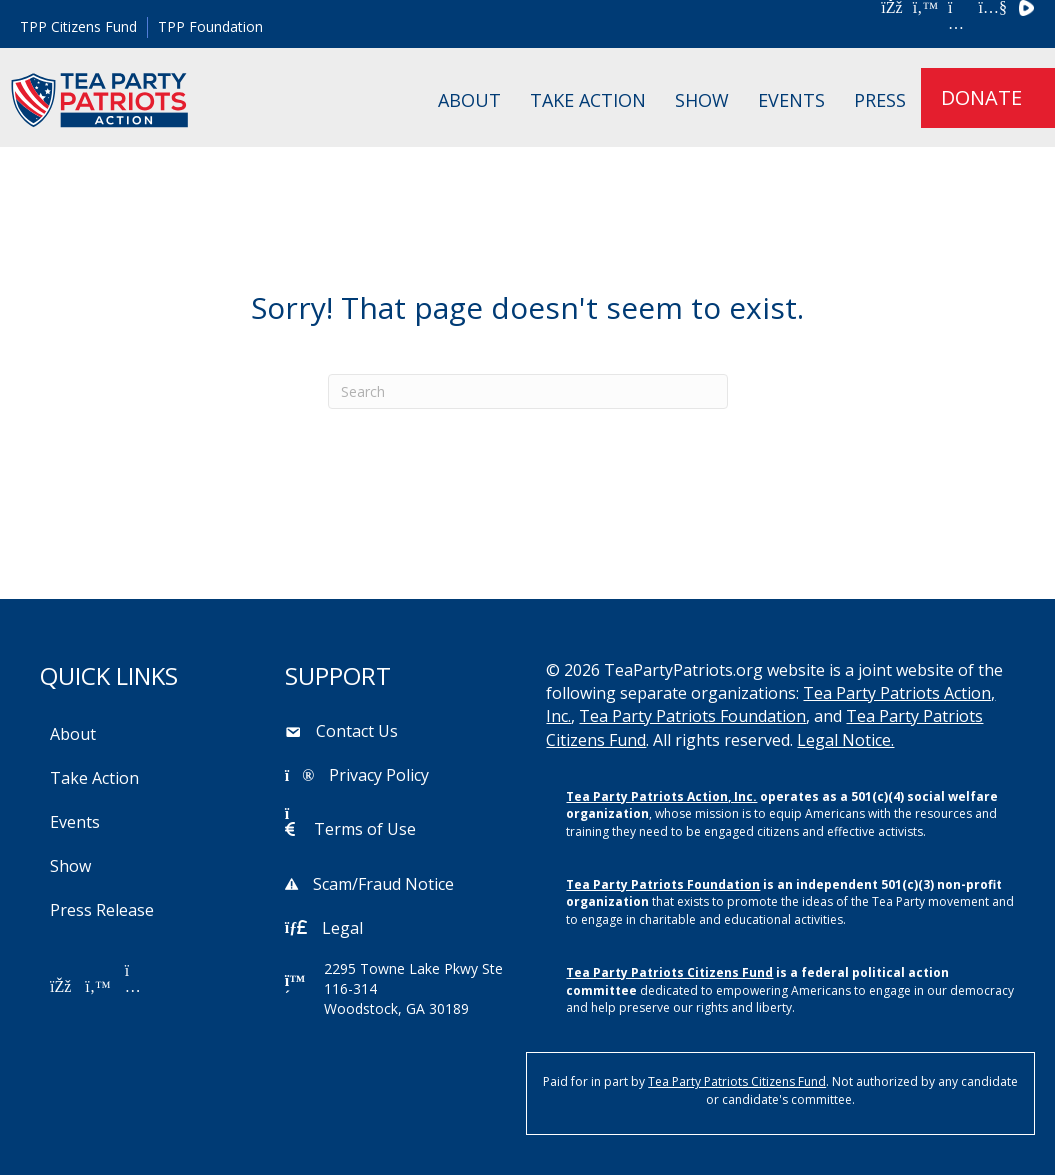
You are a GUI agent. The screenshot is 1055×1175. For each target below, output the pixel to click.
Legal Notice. (845, 740)
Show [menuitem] (702, 100)
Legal (342, 928)
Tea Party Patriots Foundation (692, 716)
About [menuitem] (469, 100)
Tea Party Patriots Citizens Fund (669, 972)
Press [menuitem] (880, 100)
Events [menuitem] (791, 100)
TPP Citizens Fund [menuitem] (78, 26)
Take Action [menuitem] (588, 100)
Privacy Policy (379, 775)
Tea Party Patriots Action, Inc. (661, 796)
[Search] (528, 391)
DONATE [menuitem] (981, 97)
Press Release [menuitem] (102, 910)
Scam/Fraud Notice (383, 884)
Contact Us (357, 731)
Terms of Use (365, 829)
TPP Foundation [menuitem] (210, 26)
